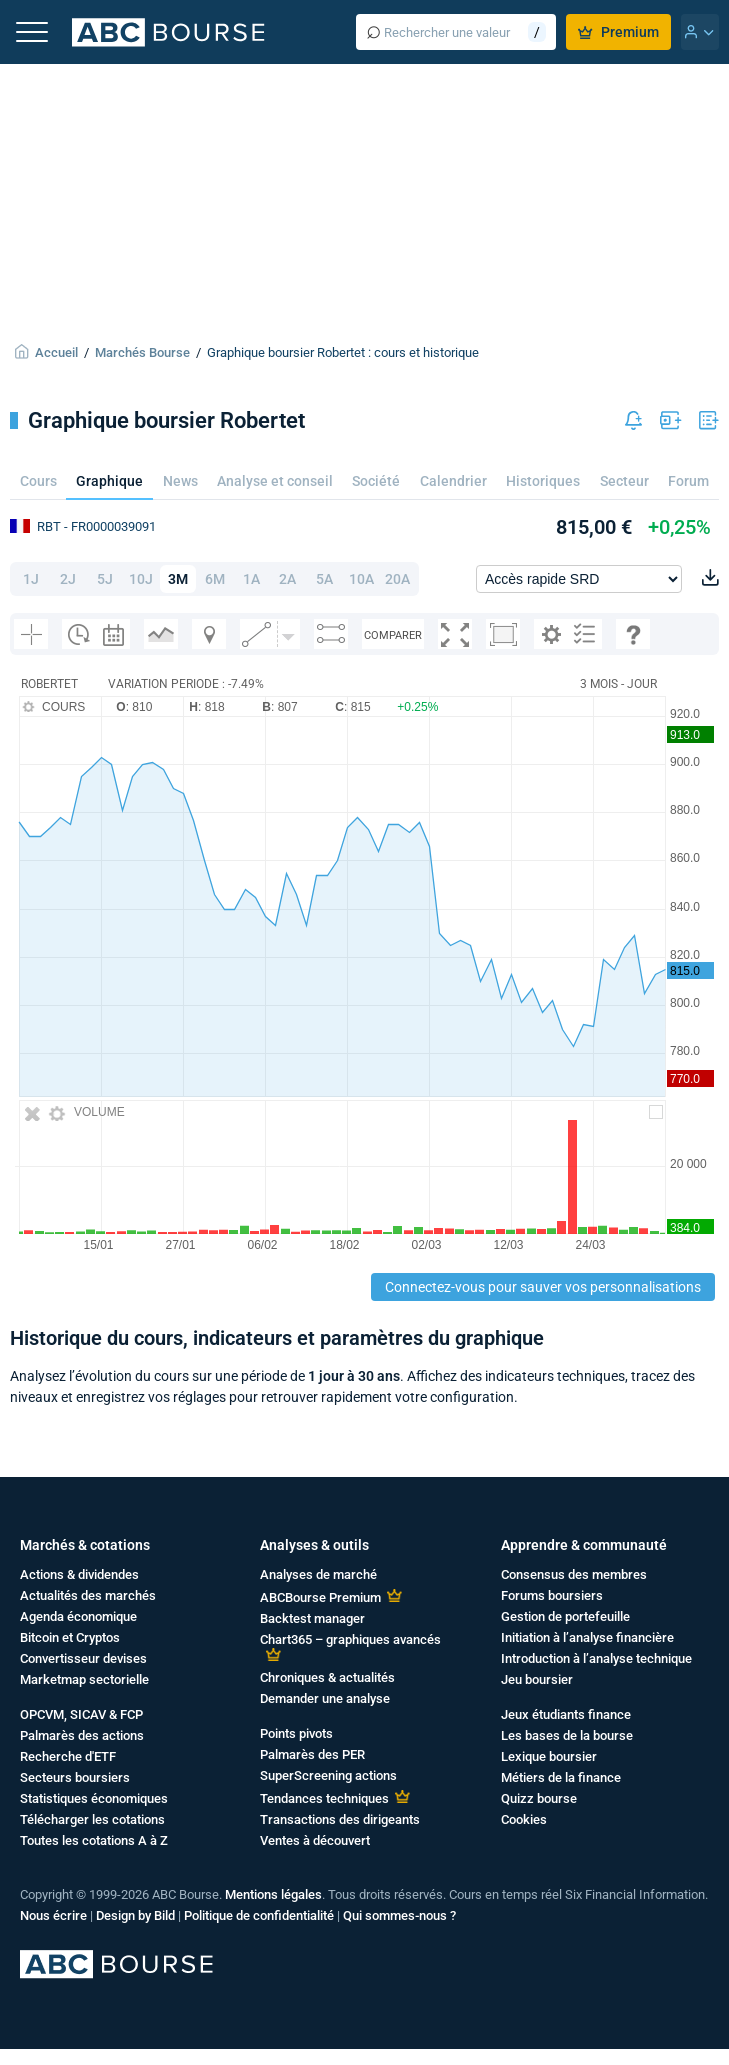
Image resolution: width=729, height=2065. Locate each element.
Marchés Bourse (142, 352)
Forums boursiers (552, 1595)
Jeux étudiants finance (566, 1714)
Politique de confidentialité (259, 1915)
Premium (618, 32)
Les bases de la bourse (567, 1735)
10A (361, 579)
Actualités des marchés (88, 1595)
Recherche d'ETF (68, 1756)
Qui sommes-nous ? (399, 1915)
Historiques (543, 481)
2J (68, 579)
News (180, 481)
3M (178, 579)
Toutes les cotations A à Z (94, 1840)
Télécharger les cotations (92, 1819)
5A (324, 579)
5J (105, 579)
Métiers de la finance (561, 1777)
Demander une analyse (325, 1698)
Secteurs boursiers (75, 1777)
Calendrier (453, 481)
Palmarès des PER (312, 1754)
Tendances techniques (324, 1798)
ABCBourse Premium (320, 1597)
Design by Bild (135, 1915)
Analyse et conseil (275, 481)
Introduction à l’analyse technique (596, 1658)
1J (31, 579)
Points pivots (296, 1733)
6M (215, 579)
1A (251, 579)
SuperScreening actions (328, 1775)
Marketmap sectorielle (84, 1679)
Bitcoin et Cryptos (70, 1637)
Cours (38, 481)
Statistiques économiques (94, 1798)
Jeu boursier (537, 1679)
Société (376, 481)
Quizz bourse (539, 1798)
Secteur (624, 481)
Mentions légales (273, 1894)
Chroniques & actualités (327, 1677)
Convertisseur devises (83, 1658)
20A (397, 579)
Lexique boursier (549, 1756)
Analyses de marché (318, 1574)
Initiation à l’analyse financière (587, 1637)
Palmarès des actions (82, 1735)
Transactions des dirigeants (340, 1819)
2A (287, 579)
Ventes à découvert (315, 1840)
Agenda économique (78, 1616)
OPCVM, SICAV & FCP (81, 1714)
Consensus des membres (574, 1574)
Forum (688, 481)
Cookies (524, 1819)
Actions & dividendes (79, 1574)
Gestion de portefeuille (565, 1616)
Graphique (109, 481)
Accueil (56, 352)
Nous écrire (53, 1915)
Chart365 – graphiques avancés (350, 1639)
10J (141, 579)
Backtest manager (312, 1618)
